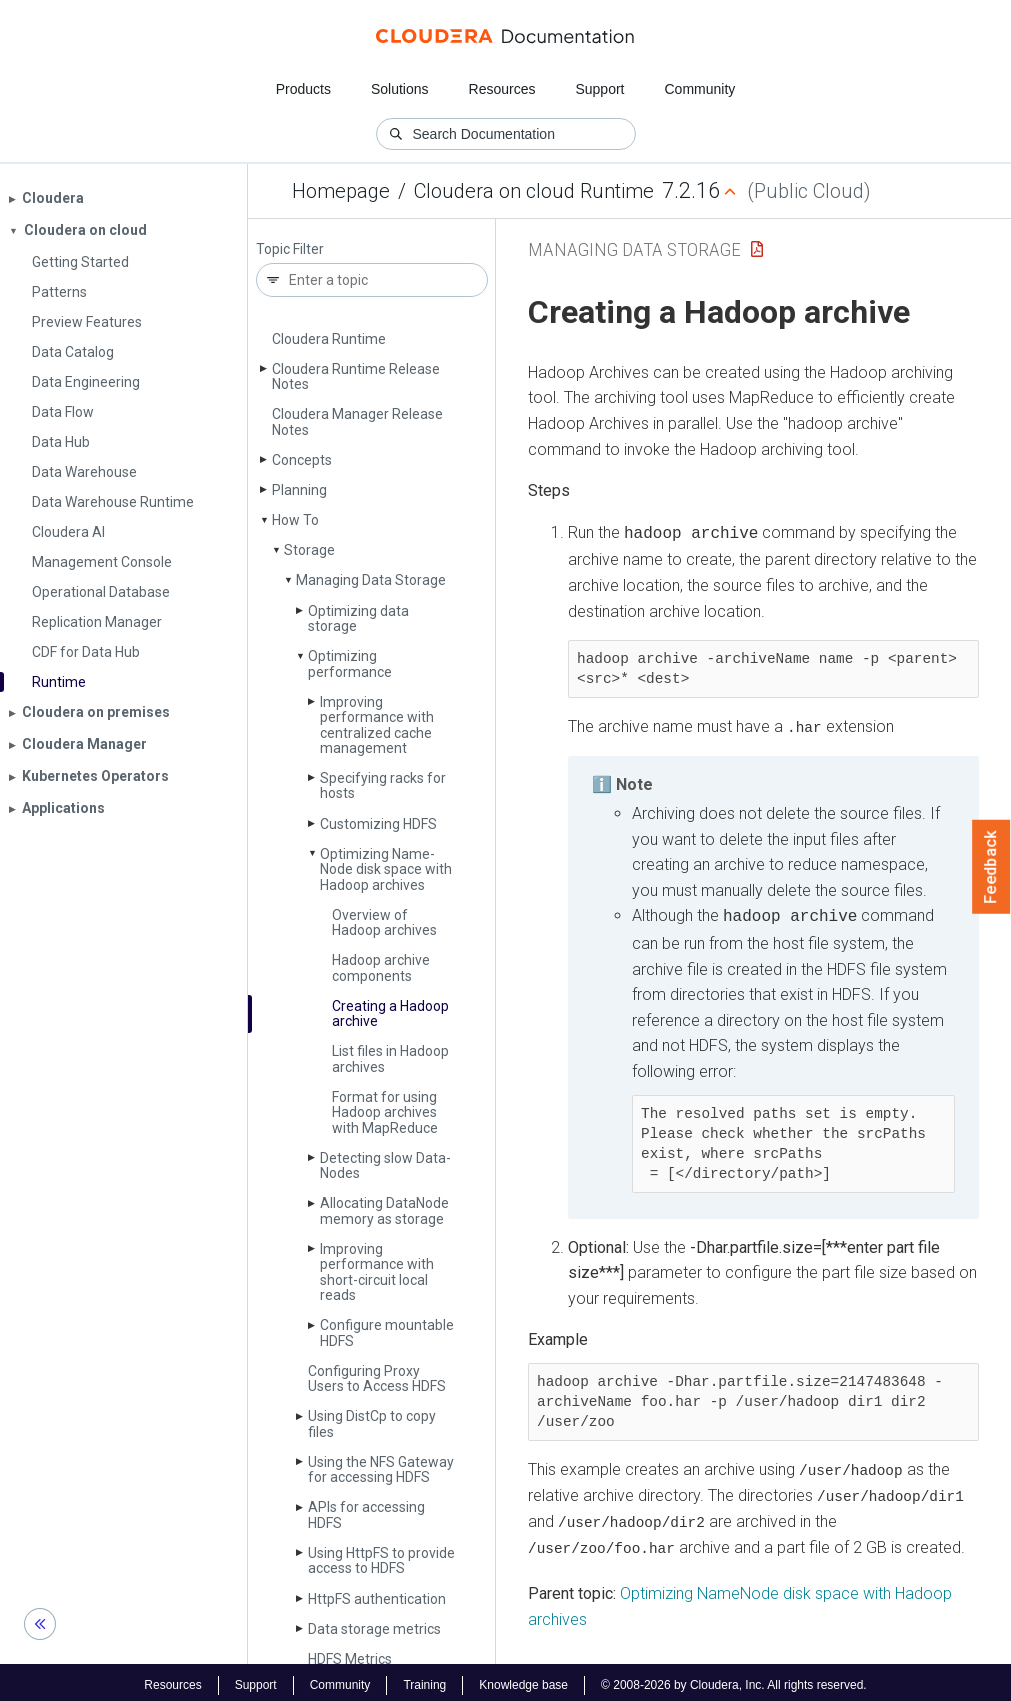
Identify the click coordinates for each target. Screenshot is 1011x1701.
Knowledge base (523, 1679)
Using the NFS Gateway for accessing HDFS (381, 1469)
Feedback (991, 867)
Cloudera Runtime (329, 339)
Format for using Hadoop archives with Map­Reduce (385, 1112)
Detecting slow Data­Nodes (385, 1165)
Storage (309, 550)
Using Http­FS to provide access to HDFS (381, 1560)
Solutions (400, 89)
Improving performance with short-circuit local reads (377, 1272)
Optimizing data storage (358, 618)
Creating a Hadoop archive (390, 1013)
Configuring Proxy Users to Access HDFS (377, 1378)
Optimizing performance (350, 663)
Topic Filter (290, 249)
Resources (502, 89)
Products (303, 89)
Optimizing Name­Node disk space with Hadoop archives (386, 869)
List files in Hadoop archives (390, 1058)
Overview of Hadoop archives (384, 922)
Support (599, 89)
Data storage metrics (374, 1629)
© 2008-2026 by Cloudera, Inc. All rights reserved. (734, 1679)
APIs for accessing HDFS (366, 1514)
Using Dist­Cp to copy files (372, 1423)
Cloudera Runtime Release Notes (356, 376)
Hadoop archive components (381, 967)
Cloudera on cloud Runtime (534, 191)
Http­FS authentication (377, 1599)
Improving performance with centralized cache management (377, 725)
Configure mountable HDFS (387, 1332)
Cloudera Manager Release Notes (357, 421)
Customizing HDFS (378, 824)
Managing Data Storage (371, 580)
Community (700, 89)
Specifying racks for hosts (383, 785)
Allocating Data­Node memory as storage (384, 1210)
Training (424, 1679)
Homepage (341, 191)
